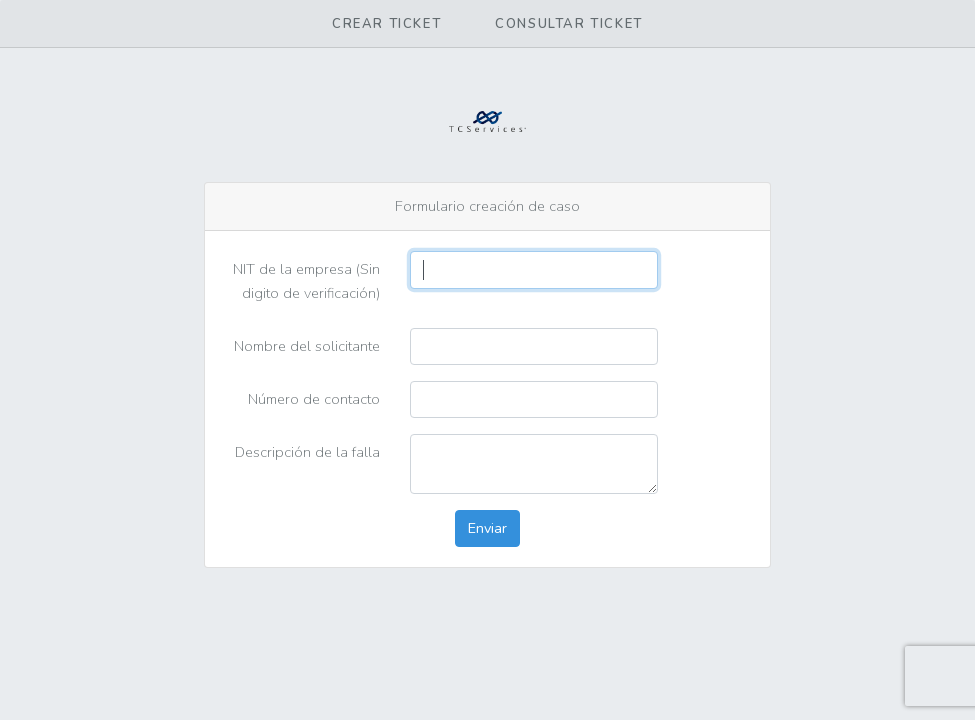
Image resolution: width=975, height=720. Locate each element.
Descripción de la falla (307, 452)
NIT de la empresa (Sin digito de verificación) (306, 280)
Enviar (487, 528)
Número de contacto (314, 399)
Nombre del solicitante (307, 346)
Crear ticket (386, 24)
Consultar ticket (569, 24)
